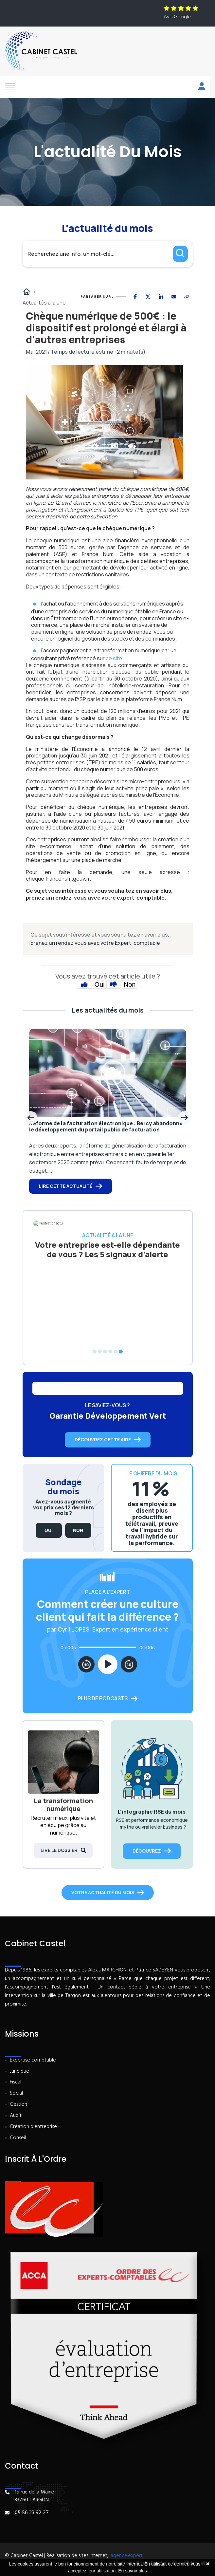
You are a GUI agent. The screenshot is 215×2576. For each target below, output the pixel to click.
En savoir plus (132, 2570)
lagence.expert (126, 2555)
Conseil (18, 2138)
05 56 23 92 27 (32, 2513)
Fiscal (15, 2082)
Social (16, 2093)
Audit (16, 2115)
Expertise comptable (33, 2060)
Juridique (19, 2071)
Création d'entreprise (33, 2127)
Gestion (18, 2104)
